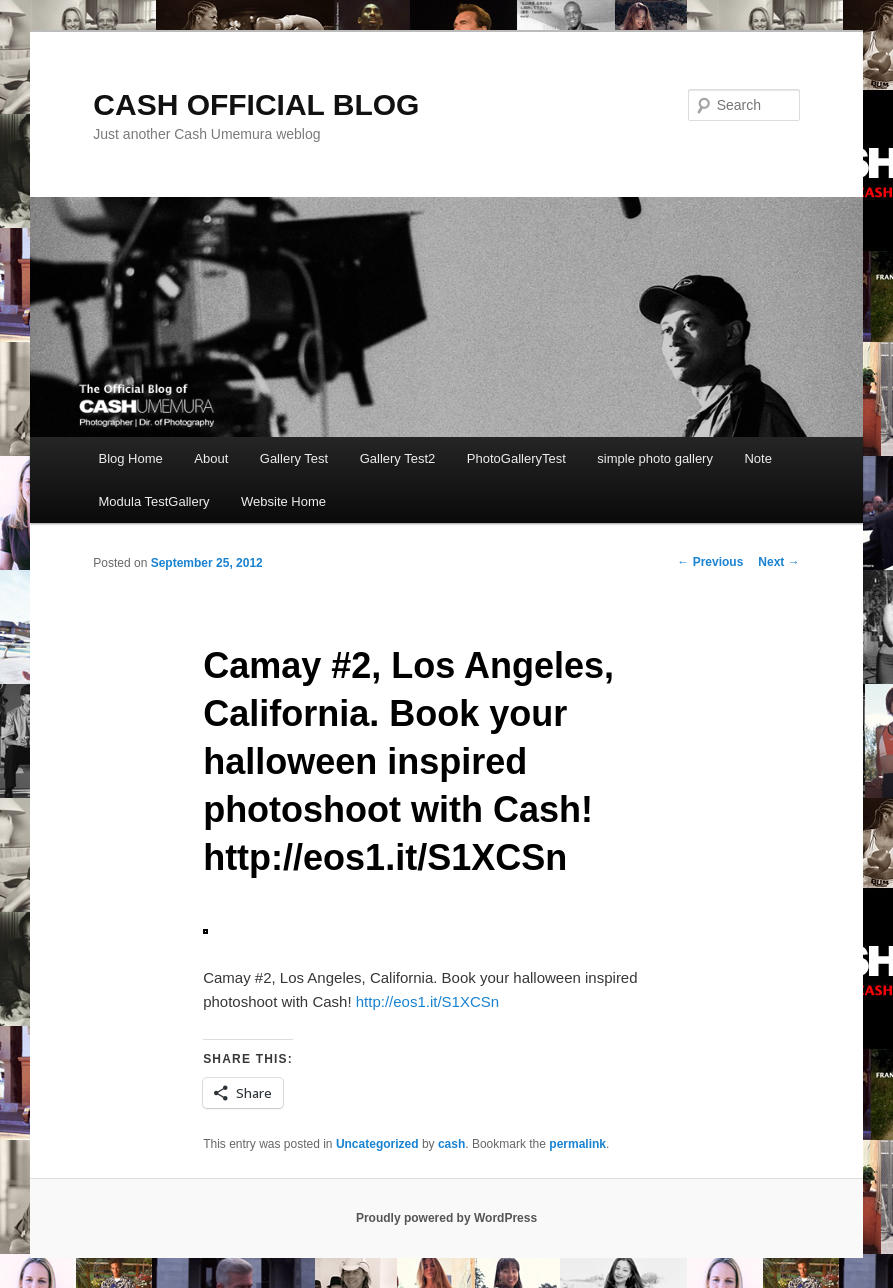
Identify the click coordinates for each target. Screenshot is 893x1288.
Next (778, 562)
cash (451, 1144)
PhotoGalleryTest (516, 458)
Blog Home (130, 458)
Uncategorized (377, 1144)
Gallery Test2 (398, 458)
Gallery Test (294, 458)
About (211, 458)
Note (757, 458)
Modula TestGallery (153, 501)
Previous (710, 562)
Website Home (283, 501)
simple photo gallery (655, 458)
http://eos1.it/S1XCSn (427, 1001)
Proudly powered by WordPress (446, 1218)
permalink (577, 1144)
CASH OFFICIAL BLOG (256, 104)
